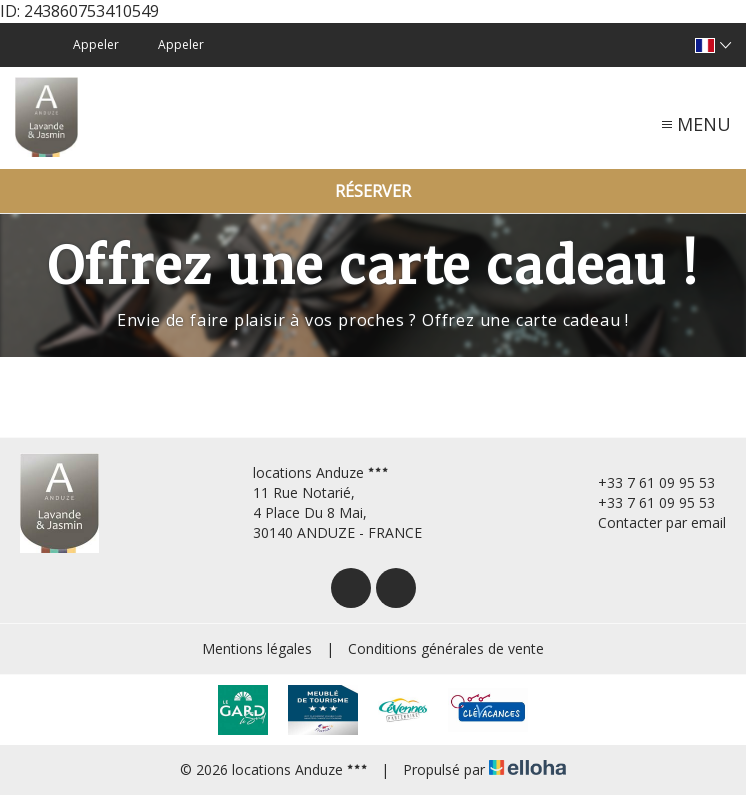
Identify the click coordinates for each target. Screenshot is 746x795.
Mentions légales (257, 648)
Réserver (373, 191)
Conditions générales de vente (446, 648)
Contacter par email (650, 522)
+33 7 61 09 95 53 (645, 482)
